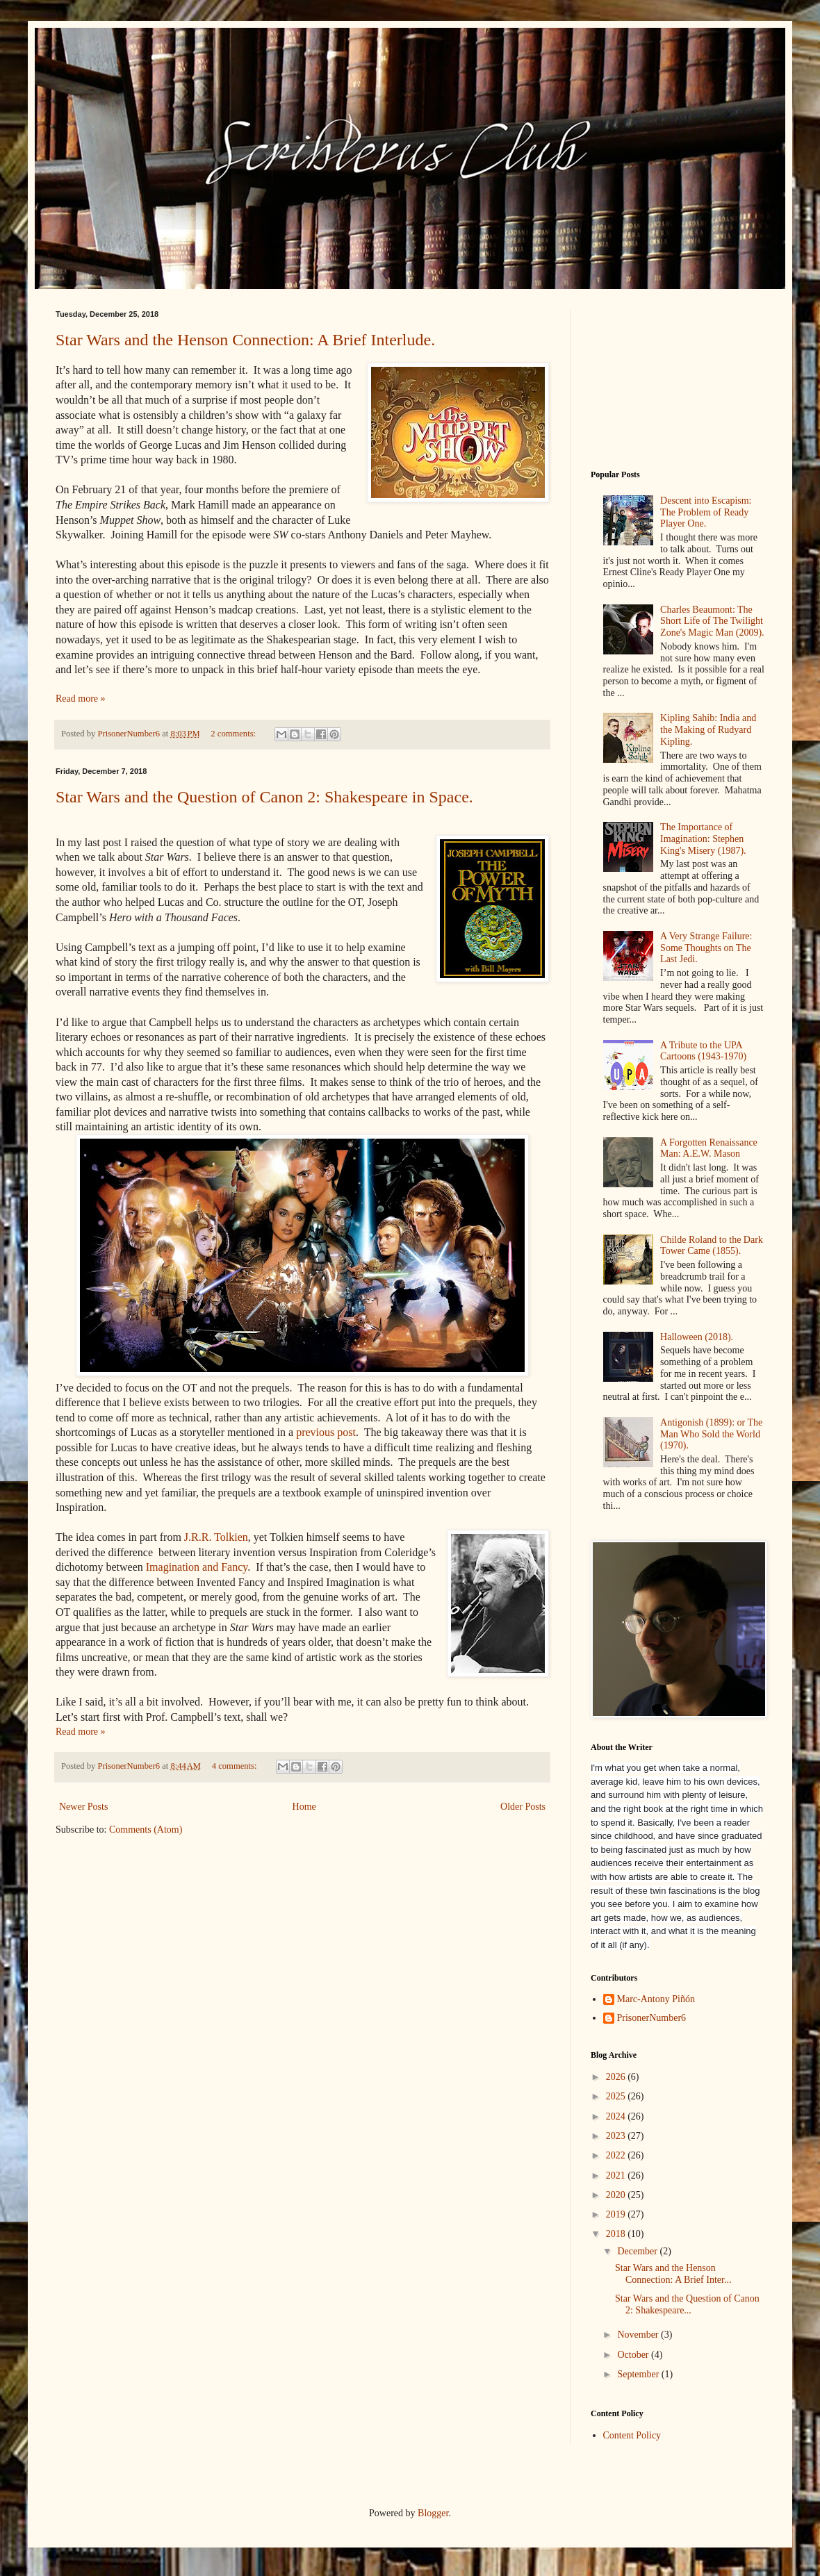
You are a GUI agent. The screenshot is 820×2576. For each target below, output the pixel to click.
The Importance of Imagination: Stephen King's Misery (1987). (703, 839)
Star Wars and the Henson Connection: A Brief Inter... (673, 2274)
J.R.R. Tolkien (214, 1537)
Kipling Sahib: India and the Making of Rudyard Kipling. (708, 730)
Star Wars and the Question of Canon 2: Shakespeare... (687, 2304)
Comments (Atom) (145, 1829)
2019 (617, 2214)
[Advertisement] (677, 379)
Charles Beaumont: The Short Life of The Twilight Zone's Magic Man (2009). (712, 621)
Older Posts (523, 1806)
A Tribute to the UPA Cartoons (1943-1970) (703, 1051)
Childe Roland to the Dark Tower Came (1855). (711, 1246)
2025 (617, 2096)
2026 (617, 2077)
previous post (326, 1432)
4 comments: (235, 1766)
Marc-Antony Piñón (656, 1999)
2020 (617, 2195)
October (634, 2355)
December (638, 2251)
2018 (617, 2234)
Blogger (433, 2513)
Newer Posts (83, 1806)
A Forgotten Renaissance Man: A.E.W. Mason (708, 1148)
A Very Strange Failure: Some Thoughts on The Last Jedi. (706, 948)
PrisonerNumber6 (652, 2018)
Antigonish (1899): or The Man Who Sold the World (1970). (711, 1434)
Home (304, 1806)
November (639, 2334)
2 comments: (234, 733)
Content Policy (632, 2435)
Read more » (81, 698)
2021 (617, 2175)
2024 (617, 2116)
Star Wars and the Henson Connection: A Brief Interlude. (245, 340)
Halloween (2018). (696, 1337)
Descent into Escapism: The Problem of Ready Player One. (705, 512)
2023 (617, 2136)
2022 (617, 2155)
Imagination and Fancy (196, 1567)
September (639, 2374)
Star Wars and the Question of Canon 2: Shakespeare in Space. (264, 797)
